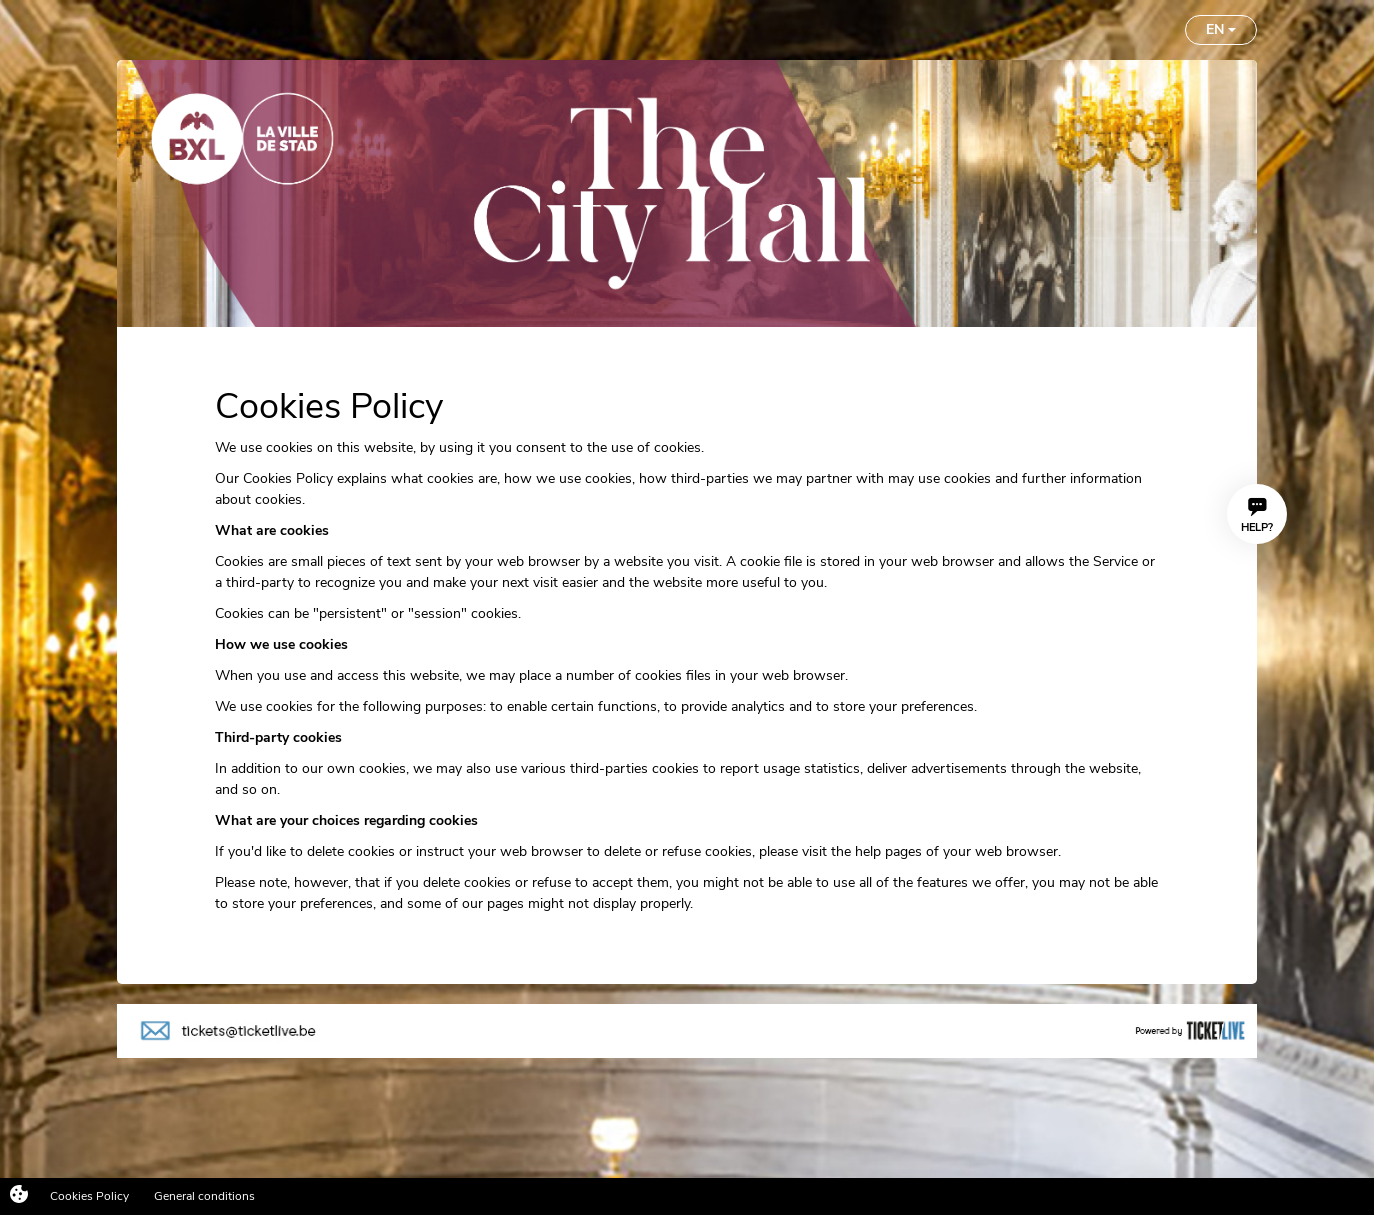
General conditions (204, 1196)
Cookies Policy (89, 1196)
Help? (1257, 516)
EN (1221, 29)
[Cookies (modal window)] (19, 1196)
